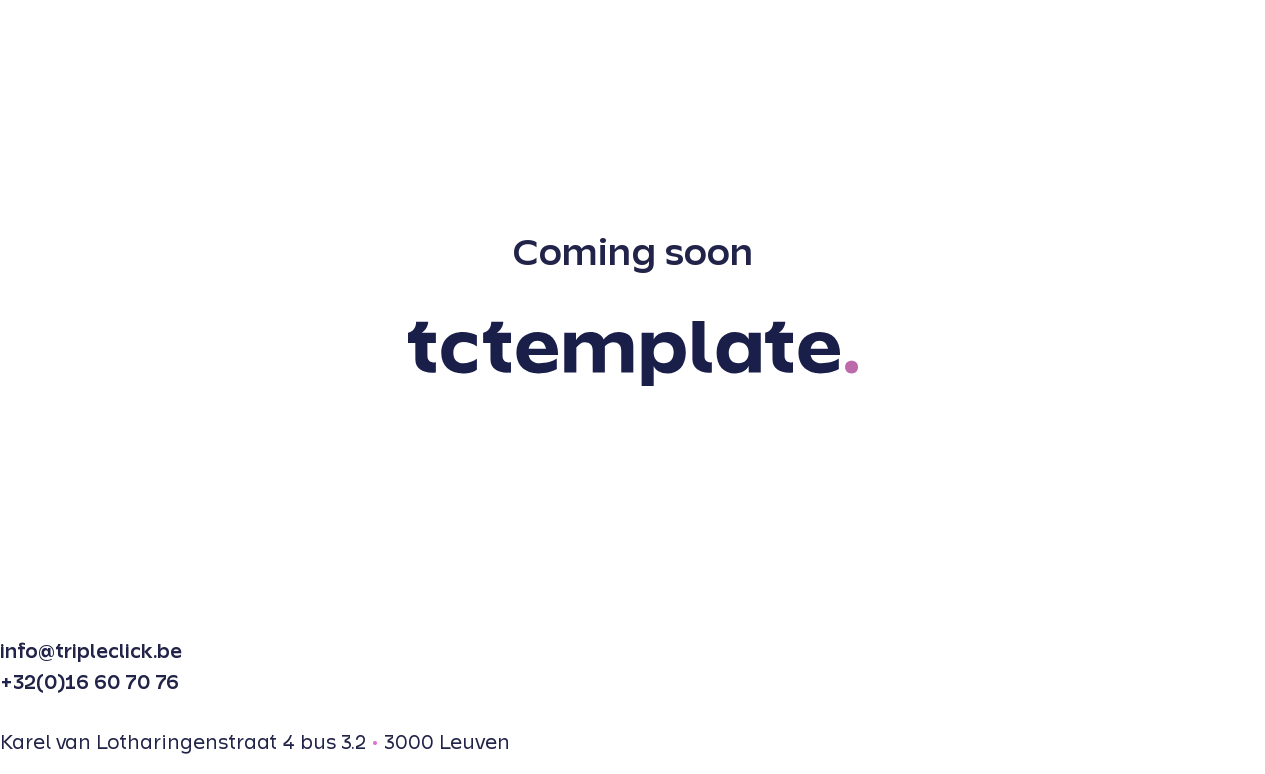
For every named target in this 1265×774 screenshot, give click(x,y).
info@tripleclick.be (91, 652)
